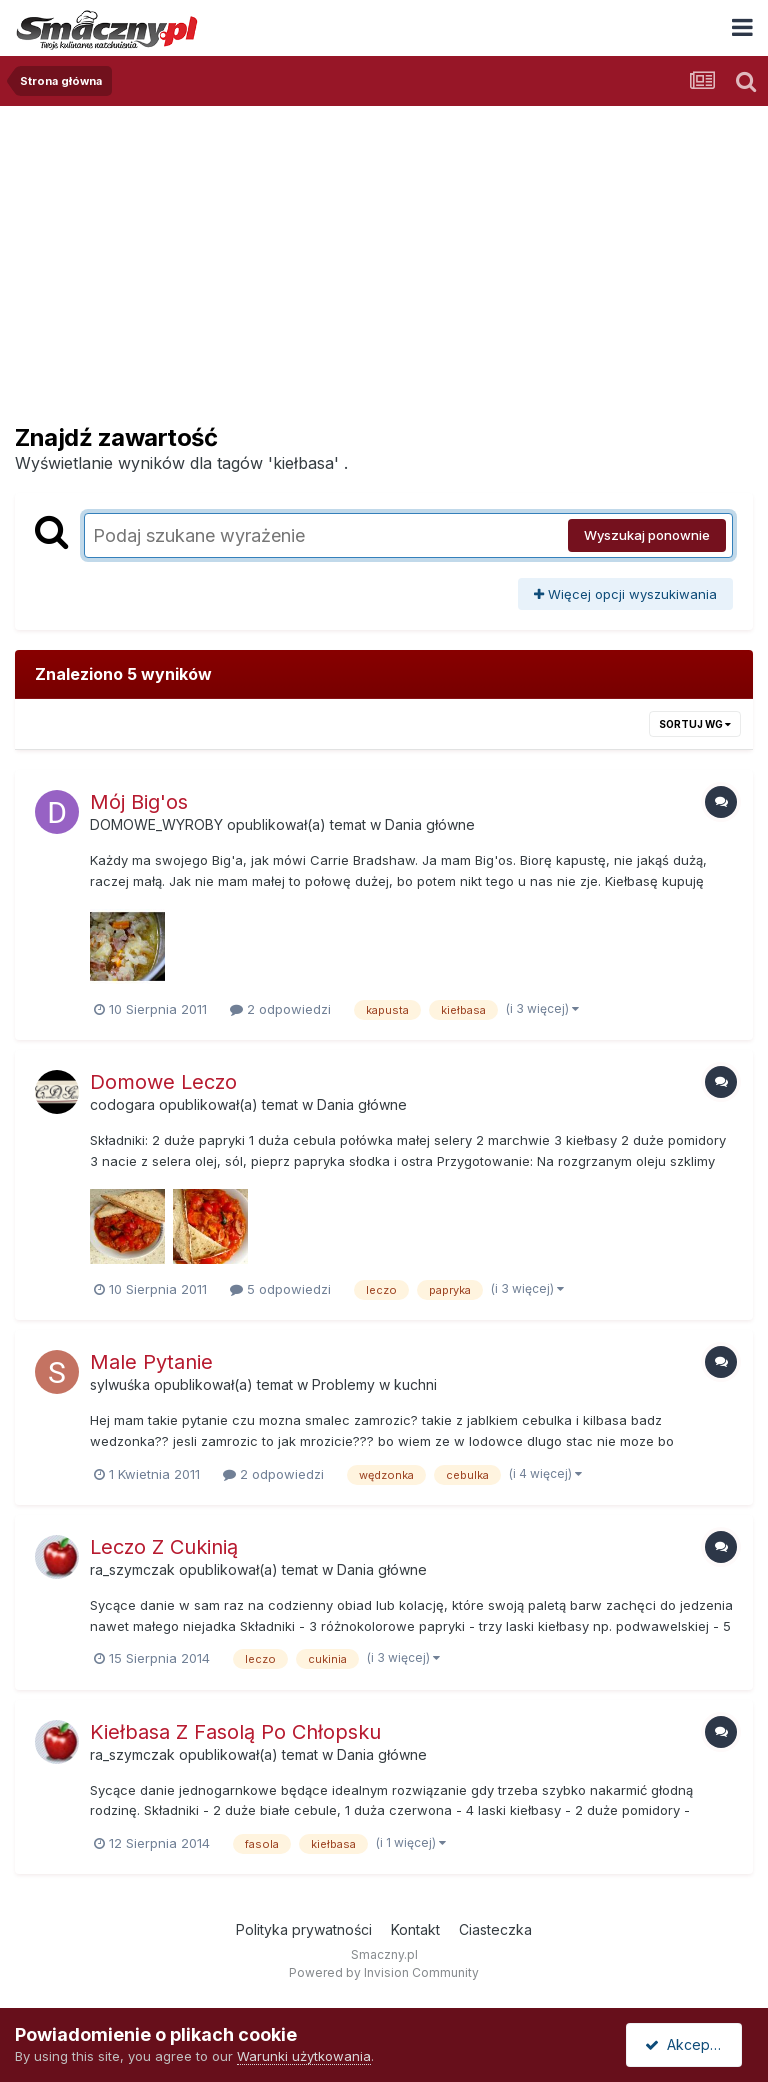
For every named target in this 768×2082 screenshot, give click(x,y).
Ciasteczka (495, 1929)
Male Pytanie (151, 1362)
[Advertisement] (384, 256)
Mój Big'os (139, 802)
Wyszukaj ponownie (647, 535)
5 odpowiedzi (280, 1289)
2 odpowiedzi (280, 1009)
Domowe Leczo (163, 1082)
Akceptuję (688, 2044)
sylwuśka (120, 1384)
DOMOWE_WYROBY (156, 824)
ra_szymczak (132, 1569)
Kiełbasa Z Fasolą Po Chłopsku (235, 1732)
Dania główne (430, 824)
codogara (122, 1104)
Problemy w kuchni (374, 1384)
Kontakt (415, 1929)
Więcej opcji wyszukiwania (625, 594)
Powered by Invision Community (384, 1972)
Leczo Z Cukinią (164, 1547)
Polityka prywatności (304, 1929)
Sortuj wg (695, 724)
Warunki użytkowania (304, 2056)
